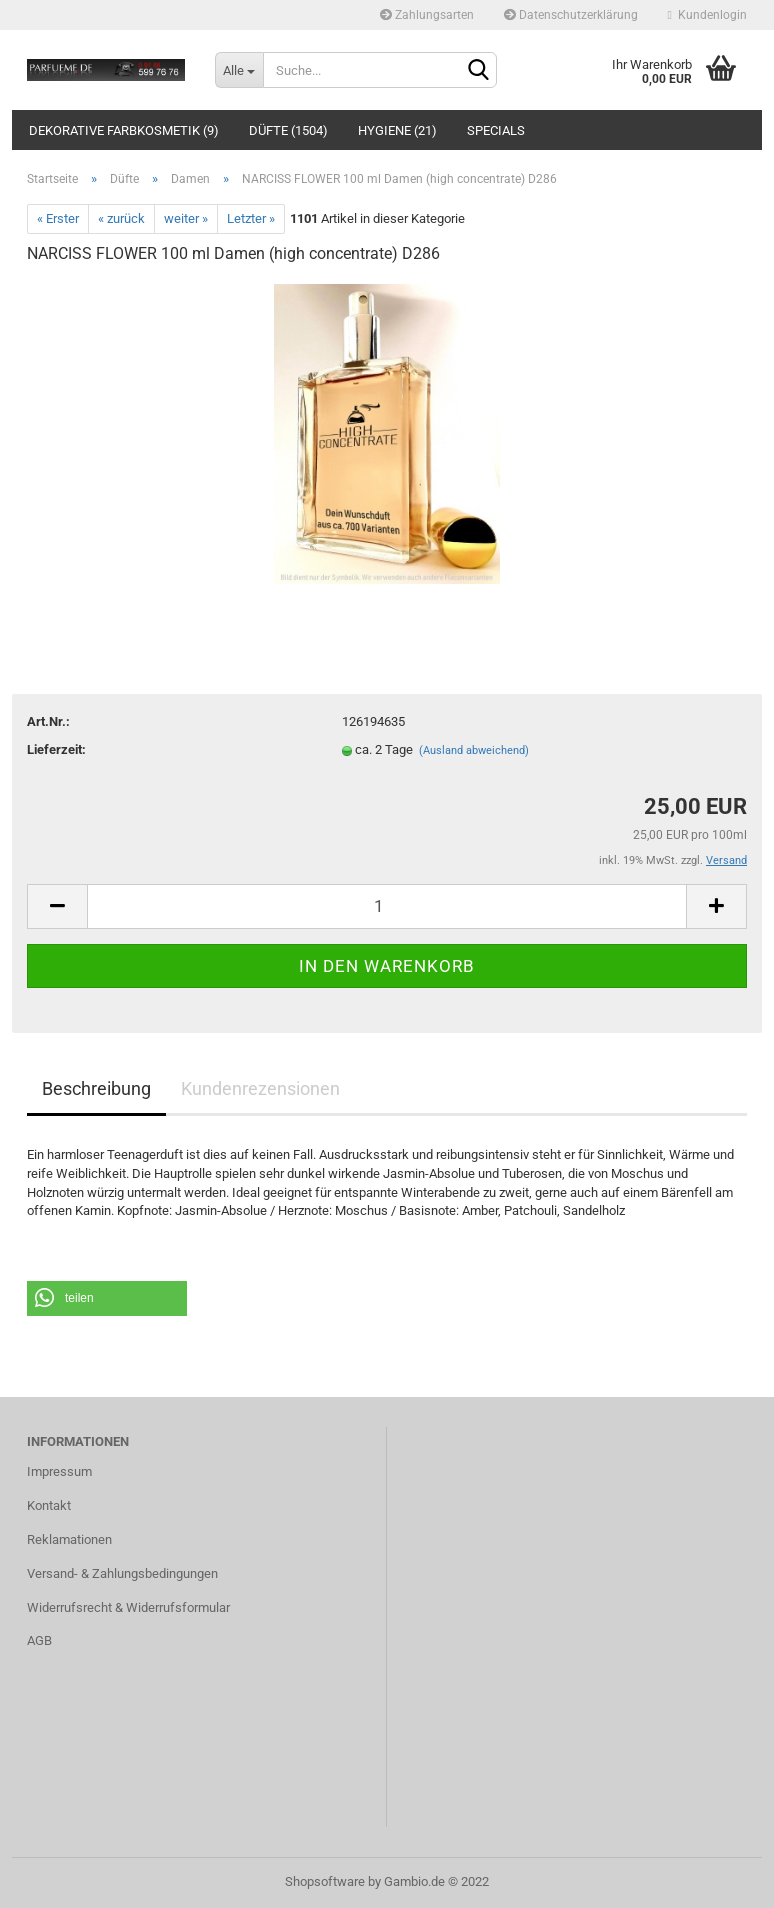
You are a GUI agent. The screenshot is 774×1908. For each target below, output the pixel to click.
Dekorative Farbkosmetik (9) (124, 130)
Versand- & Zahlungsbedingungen (122, 1573)
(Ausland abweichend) (474, 750)
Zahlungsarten (427, 15)
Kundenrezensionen (260, 1088)
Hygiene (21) (397, 130)
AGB (39, 1640)
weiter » (186, 218)
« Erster (58, 218)
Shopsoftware (325, 1881)
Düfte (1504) (288, 130)
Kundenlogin (707, 15)
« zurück (121, 218)
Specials (496, 130)
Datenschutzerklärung (571, 15)
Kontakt (49, 1505)
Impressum (59, 1471)
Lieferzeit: (56, 749)
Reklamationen (69, 1539)
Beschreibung (96, 1088)
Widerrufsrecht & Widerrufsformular (128, 1607)
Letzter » (251, 218)
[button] (107, 1298)
